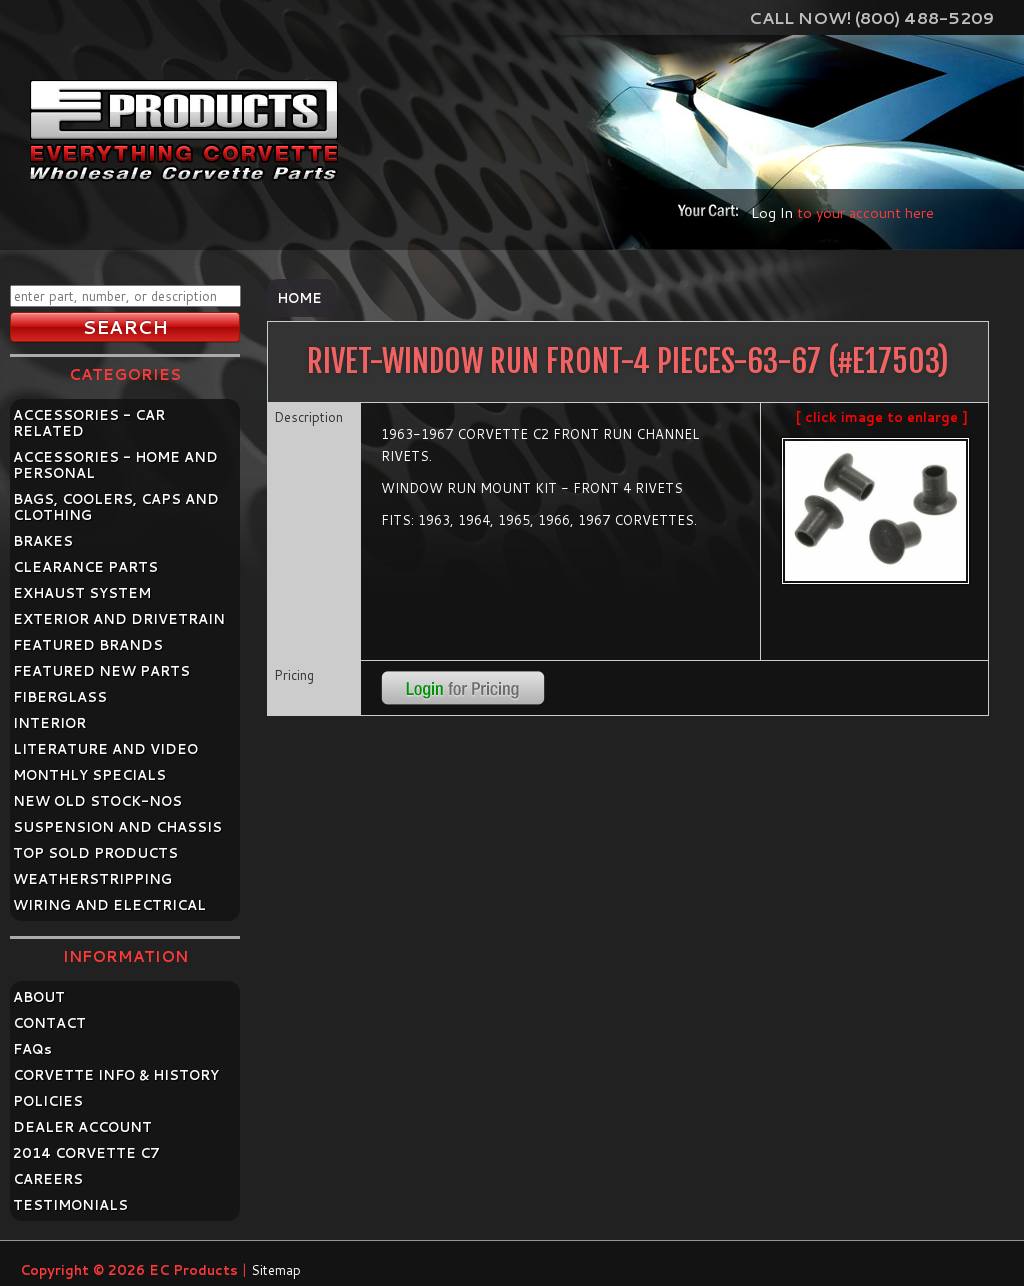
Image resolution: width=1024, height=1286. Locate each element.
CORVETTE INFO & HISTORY (116, 1075)
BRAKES (43, 541)
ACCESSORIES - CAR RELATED (89, 423)
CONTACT (49, 1023)
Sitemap (276, 1270)
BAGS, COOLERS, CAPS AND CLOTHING (116, 507)
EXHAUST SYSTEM (82, 593)
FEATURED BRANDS (88, 645)
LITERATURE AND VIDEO (105, 749)
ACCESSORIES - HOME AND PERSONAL (115, 465)
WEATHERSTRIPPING (92, 879)
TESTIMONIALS (70, 1205)
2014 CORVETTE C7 (86, 1153)
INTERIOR (49, 723)
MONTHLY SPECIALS (89, 775)
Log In (772, 212)
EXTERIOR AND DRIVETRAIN (119, 619)
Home (299, 298)
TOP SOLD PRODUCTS (95, 853)
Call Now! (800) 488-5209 (871, 17)
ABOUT (39, 997)
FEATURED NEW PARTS (101, 671)
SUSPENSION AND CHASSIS (117, 827)
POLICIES (48, 1101)
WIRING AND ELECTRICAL (109, 905)
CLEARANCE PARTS (85, 567)
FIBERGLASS (60, 697)
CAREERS (48, 1179)
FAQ (32, 1049)
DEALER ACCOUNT (82, 1127)
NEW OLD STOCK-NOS (97, 801)
